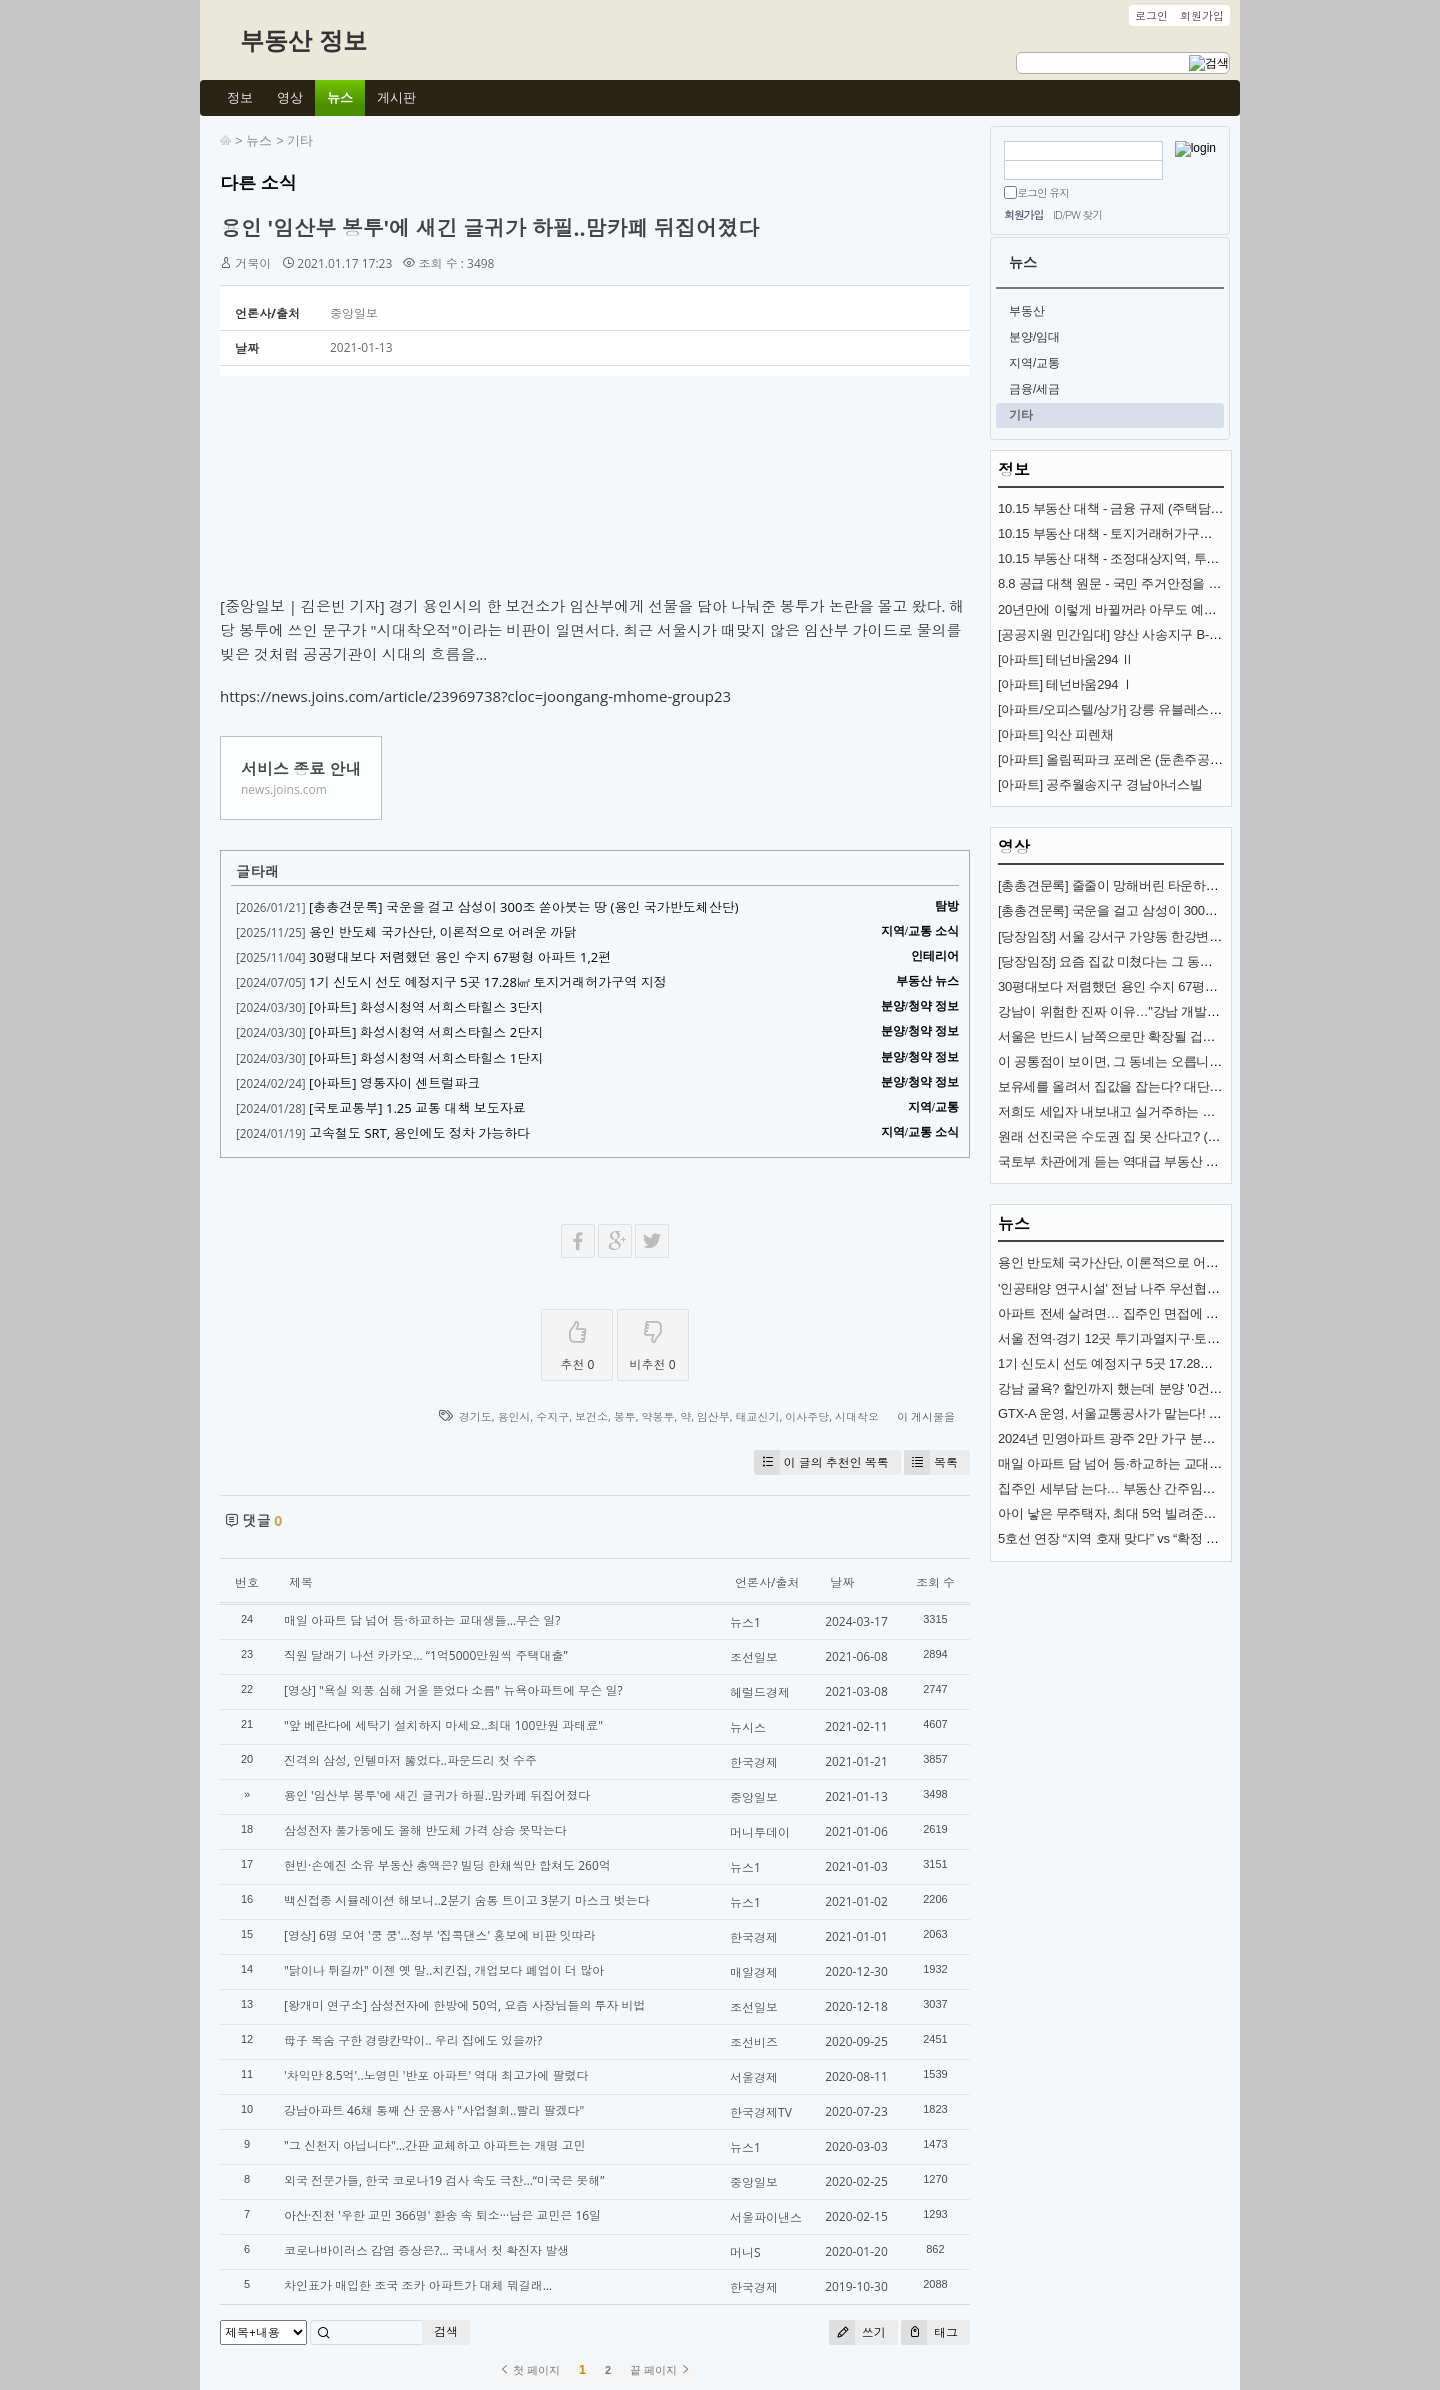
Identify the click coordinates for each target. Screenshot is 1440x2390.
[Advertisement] (595, 490)
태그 (929, 2332)
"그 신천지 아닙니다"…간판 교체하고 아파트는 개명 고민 (435, 2145)
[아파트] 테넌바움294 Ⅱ (1066, 659)
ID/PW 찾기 (1077, 214)
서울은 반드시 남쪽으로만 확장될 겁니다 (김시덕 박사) (1152, 1036)
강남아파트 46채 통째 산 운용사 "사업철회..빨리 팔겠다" (434, 2110)
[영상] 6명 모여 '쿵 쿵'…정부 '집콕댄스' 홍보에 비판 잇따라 (440, 1935)
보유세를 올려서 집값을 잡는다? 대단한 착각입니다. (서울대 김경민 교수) (1205, 1086)
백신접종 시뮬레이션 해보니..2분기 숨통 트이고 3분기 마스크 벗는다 (467, 1900)
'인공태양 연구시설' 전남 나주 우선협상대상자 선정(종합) (1159, 1288)
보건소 (591, 1416)
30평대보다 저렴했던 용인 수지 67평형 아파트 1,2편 (460, 957)
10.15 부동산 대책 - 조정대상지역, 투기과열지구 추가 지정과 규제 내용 (1198, 558)
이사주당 (807, 1416)
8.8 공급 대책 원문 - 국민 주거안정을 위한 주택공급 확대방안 (1170, 583)
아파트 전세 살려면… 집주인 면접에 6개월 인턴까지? (1149, 1313)
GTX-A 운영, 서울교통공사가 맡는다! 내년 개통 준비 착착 (1159, 1413)
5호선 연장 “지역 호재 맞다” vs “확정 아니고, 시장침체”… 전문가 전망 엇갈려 (1214, 1538)
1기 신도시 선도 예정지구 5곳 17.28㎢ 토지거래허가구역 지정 (488, 982)
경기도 (475, 1416)
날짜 (842, 1582)
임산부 (713, 1416)
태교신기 (758, 1416)
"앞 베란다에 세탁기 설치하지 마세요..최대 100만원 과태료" (443, 1725)
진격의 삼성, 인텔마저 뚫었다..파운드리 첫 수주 (410, 1760)
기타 (300, 140)
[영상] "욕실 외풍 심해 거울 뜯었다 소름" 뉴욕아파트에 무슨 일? (453, 1690)
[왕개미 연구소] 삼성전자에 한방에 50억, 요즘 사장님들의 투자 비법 (465, 2005)
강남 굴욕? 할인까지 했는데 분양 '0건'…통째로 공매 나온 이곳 (1173, 1388)
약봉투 (657, 1416)
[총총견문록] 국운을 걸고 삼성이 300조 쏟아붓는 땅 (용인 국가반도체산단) (524, 907)
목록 (931, 1462)
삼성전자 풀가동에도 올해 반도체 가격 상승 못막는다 (425, 1830)
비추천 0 (653, 1341)
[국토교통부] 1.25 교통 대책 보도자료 (417, 1108)
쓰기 (857, 2332)
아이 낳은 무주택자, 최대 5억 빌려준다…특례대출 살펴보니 (1166, 1513)
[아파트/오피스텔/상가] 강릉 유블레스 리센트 (1124, 709)
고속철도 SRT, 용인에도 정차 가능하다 (419, 1133)
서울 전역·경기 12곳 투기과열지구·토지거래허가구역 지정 (1161, 1338)
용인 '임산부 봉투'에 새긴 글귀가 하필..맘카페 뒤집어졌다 (489, 228)
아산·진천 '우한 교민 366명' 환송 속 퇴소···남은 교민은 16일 (442, 2215)
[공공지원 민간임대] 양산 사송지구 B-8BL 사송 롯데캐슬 (1156, 634)
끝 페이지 (660, 2370)
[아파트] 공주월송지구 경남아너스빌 (1100, 784)
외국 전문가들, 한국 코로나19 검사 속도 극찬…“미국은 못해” (444, 2180)
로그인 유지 (1043, 192)
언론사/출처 (767, 1582)
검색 (446, 2331)
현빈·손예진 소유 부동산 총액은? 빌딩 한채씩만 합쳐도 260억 (447, 1865)
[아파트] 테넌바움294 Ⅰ (1066, 684)
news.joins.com (284, 789)
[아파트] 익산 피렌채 (1055, 734)
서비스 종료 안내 (301, 769)
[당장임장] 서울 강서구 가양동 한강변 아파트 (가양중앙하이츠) (1174, 936)
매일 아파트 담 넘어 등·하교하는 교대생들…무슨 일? (422, 1620)
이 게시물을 (926, 1416)
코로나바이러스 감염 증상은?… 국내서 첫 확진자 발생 (426, 2250)
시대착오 (857, 1416)
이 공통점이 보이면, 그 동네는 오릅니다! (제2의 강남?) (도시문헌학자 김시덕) (1216, 1061)
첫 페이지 (529, 2370)
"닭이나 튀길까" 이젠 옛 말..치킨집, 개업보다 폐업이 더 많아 (444, 1970)
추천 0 (577, 1341)
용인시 (514, 1416)
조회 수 (935, 1582)
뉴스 (259, 140)
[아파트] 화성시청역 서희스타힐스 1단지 (426, 1058)
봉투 (625, 1416)
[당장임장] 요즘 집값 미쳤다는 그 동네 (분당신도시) (1143, 961)
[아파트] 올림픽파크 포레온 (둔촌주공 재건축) (1127, 759)
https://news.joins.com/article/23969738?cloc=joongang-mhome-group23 (475, 696)
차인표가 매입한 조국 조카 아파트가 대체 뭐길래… (418, 2285)
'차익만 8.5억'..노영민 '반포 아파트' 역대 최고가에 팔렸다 (436, 2075)
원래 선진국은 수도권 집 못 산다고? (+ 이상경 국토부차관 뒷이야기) (1190, 1136)
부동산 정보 (303, 40)
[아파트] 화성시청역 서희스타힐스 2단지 (426, 1032)
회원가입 (1023, 214)
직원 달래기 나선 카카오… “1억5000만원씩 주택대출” (426, 1655)
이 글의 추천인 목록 (821, 1462)
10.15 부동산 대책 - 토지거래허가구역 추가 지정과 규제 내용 (1169, 533)
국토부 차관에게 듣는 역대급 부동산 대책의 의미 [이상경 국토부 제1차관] (1204, 1161)
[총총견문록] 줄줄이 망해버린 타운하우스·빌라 (1129, 885)
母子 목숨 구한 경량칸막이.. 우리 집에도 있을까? (413, 2040)
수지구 (552, 1416)
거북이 (253, 263)
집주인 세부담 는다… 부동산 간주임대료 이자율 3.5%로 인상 (1170, 1488)
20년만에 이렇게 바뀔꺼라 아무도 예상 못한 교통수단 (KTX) (1167, 609)
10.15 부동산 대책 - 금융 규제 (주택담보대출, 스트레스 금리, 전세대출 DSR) (1212, 508)
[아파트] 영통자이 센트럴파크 (394, 1083)
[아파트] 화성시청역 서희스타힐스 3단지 (426, 1007)
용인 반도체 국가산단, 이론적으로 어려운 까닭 (442, 932)
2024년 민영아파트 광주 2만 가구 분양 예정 (1121, 1438)
